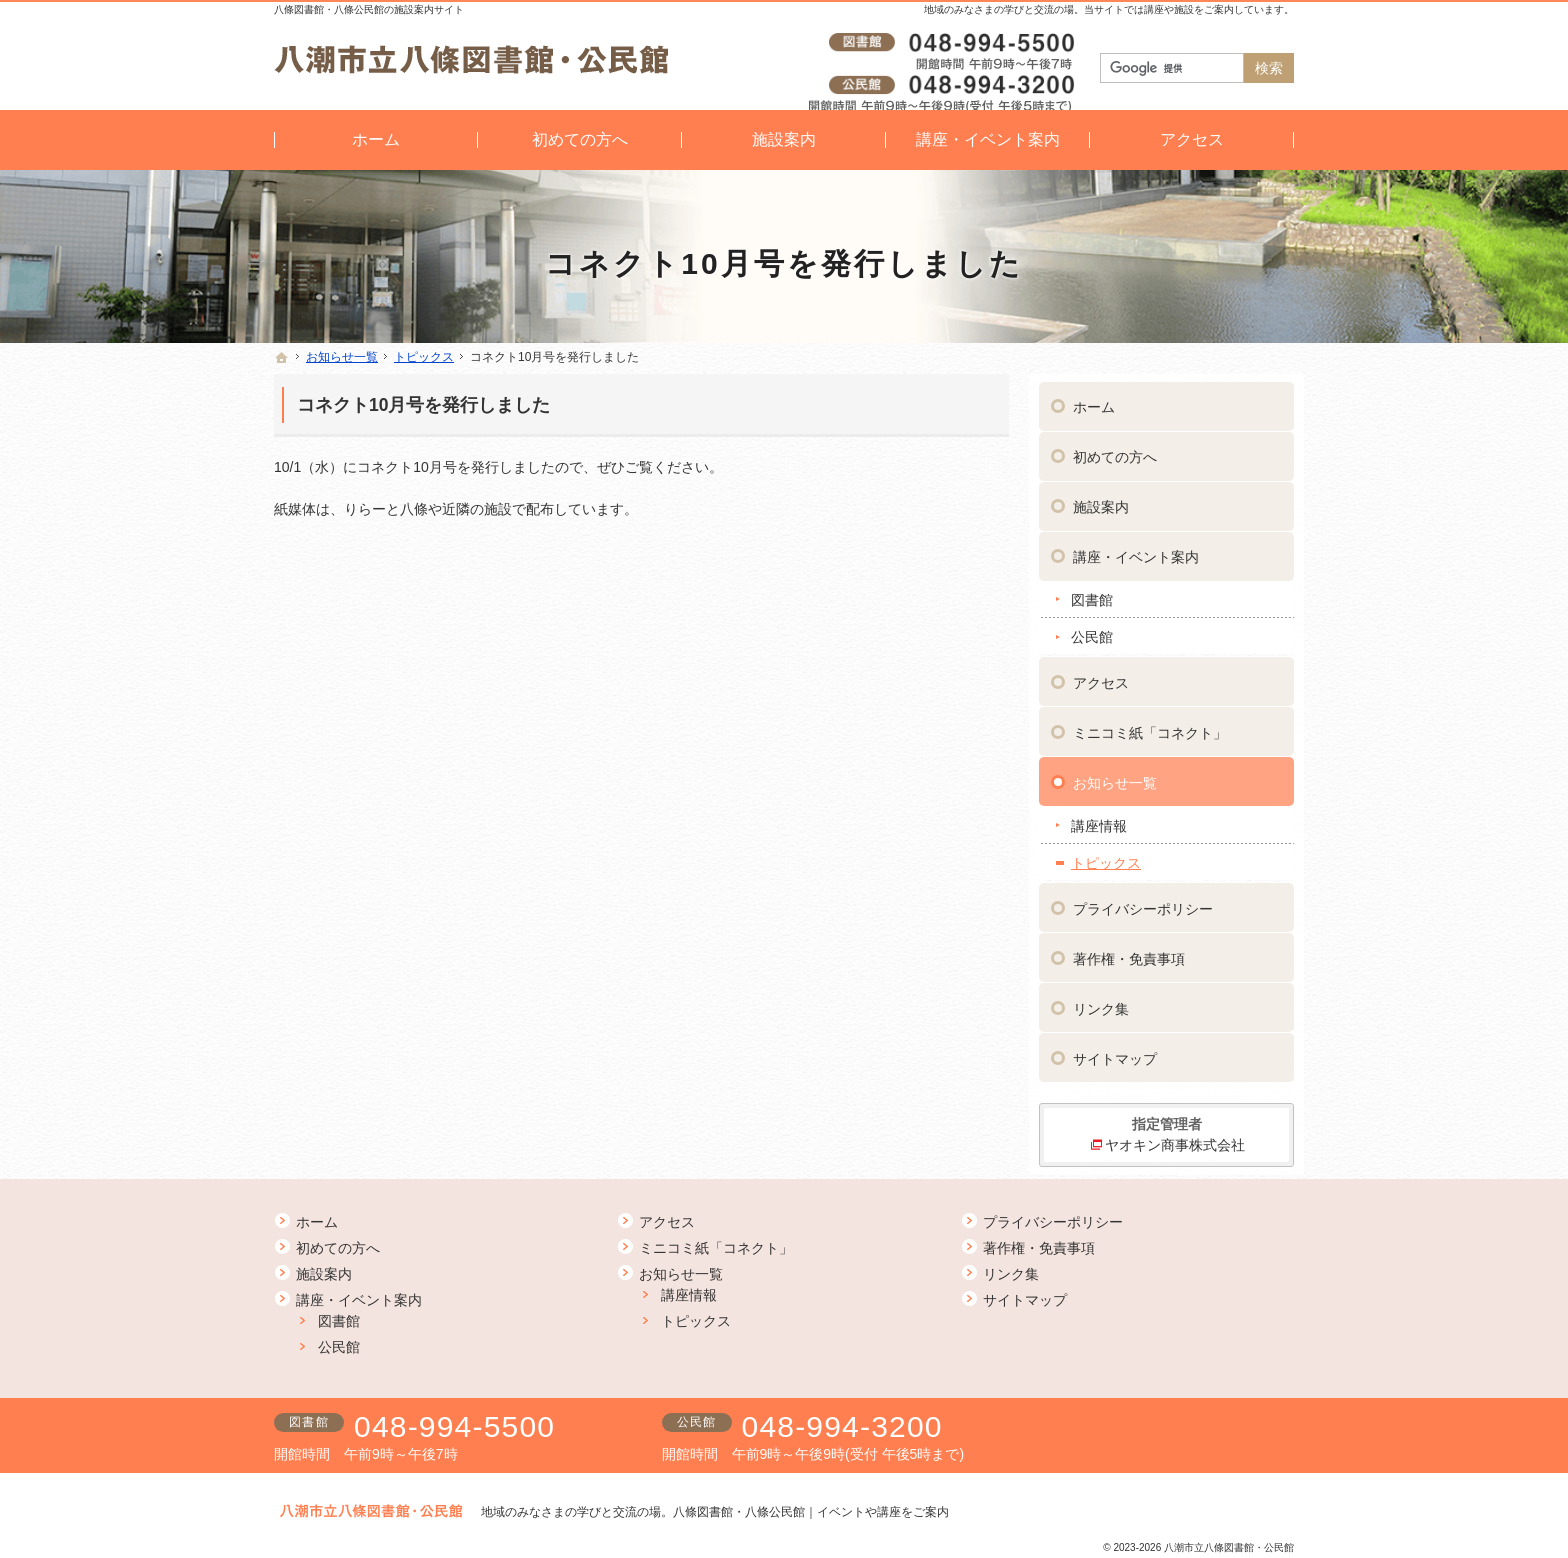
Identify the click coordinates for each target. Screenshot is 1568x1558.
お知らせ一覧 (1115, 775)
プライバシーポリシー (1143, 901)
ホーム (1094, 399)
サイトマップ (1115, 1051)
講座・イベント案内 (1136, 549)
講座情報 (1099, 818)
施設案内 (1101, 499)
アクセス (1101, 675)
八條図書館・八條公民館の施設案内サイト (369, 9)
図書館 (1092, 592)
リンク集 (1101, 1001)
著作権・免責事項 (1129, 951)
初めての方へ (1115, 449)
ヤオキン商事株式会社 (1175, 1137)
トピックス (1106, 855)
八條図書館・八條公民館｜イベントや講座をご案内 (811, 1512)
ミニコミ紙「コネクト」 (1150, 725)
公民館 (1092, 629)
